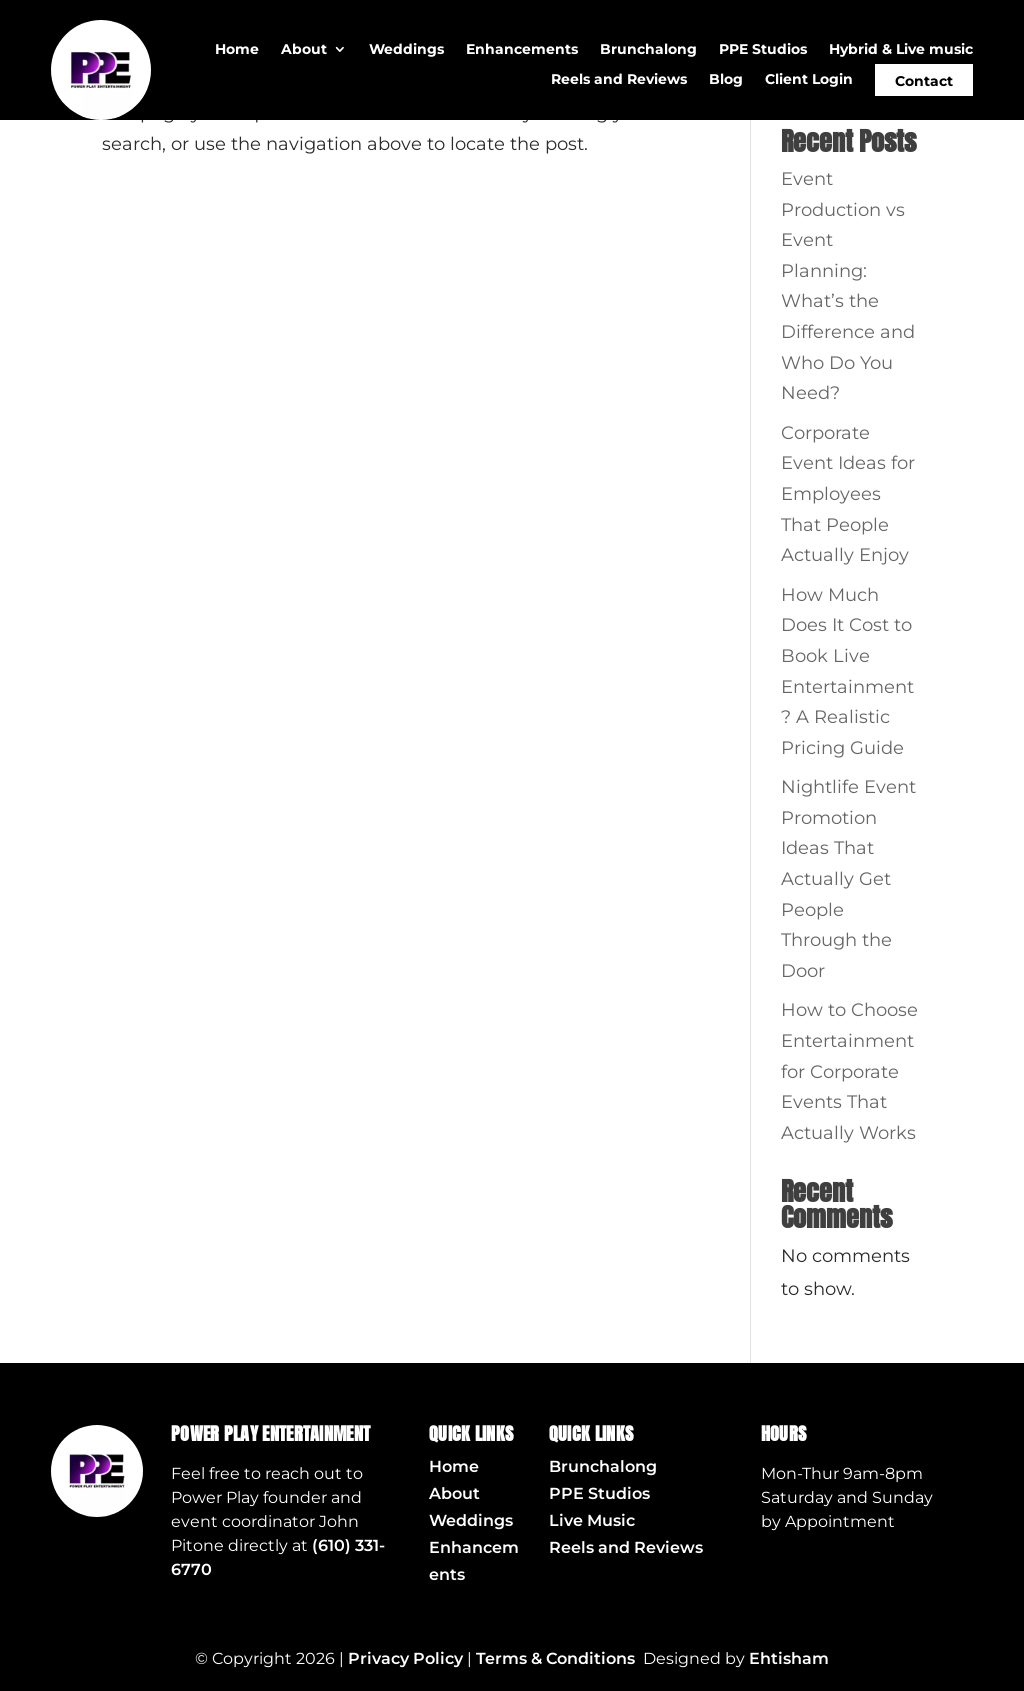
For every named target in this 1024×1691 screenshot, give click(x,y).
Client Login (809, 80)
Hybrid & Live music (901, 50)
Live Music (592, 1520)
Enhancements (522, 50)
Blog (726, 80)
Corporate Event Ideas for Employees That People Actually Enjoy (848, 494)
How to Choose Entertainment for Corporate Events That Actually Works (849, 1071)
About (304, 50)
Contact (924, 81)
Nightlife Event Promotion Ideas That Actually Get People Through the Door (848, 879)
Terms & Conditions (555, 1658)
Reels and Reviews (619, 80)
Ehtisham (789, 1658)
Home (237, 50)
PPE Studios (763, 50)
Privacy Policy (405, 1658)
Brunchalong (648, 50)
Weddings (406, 50)
